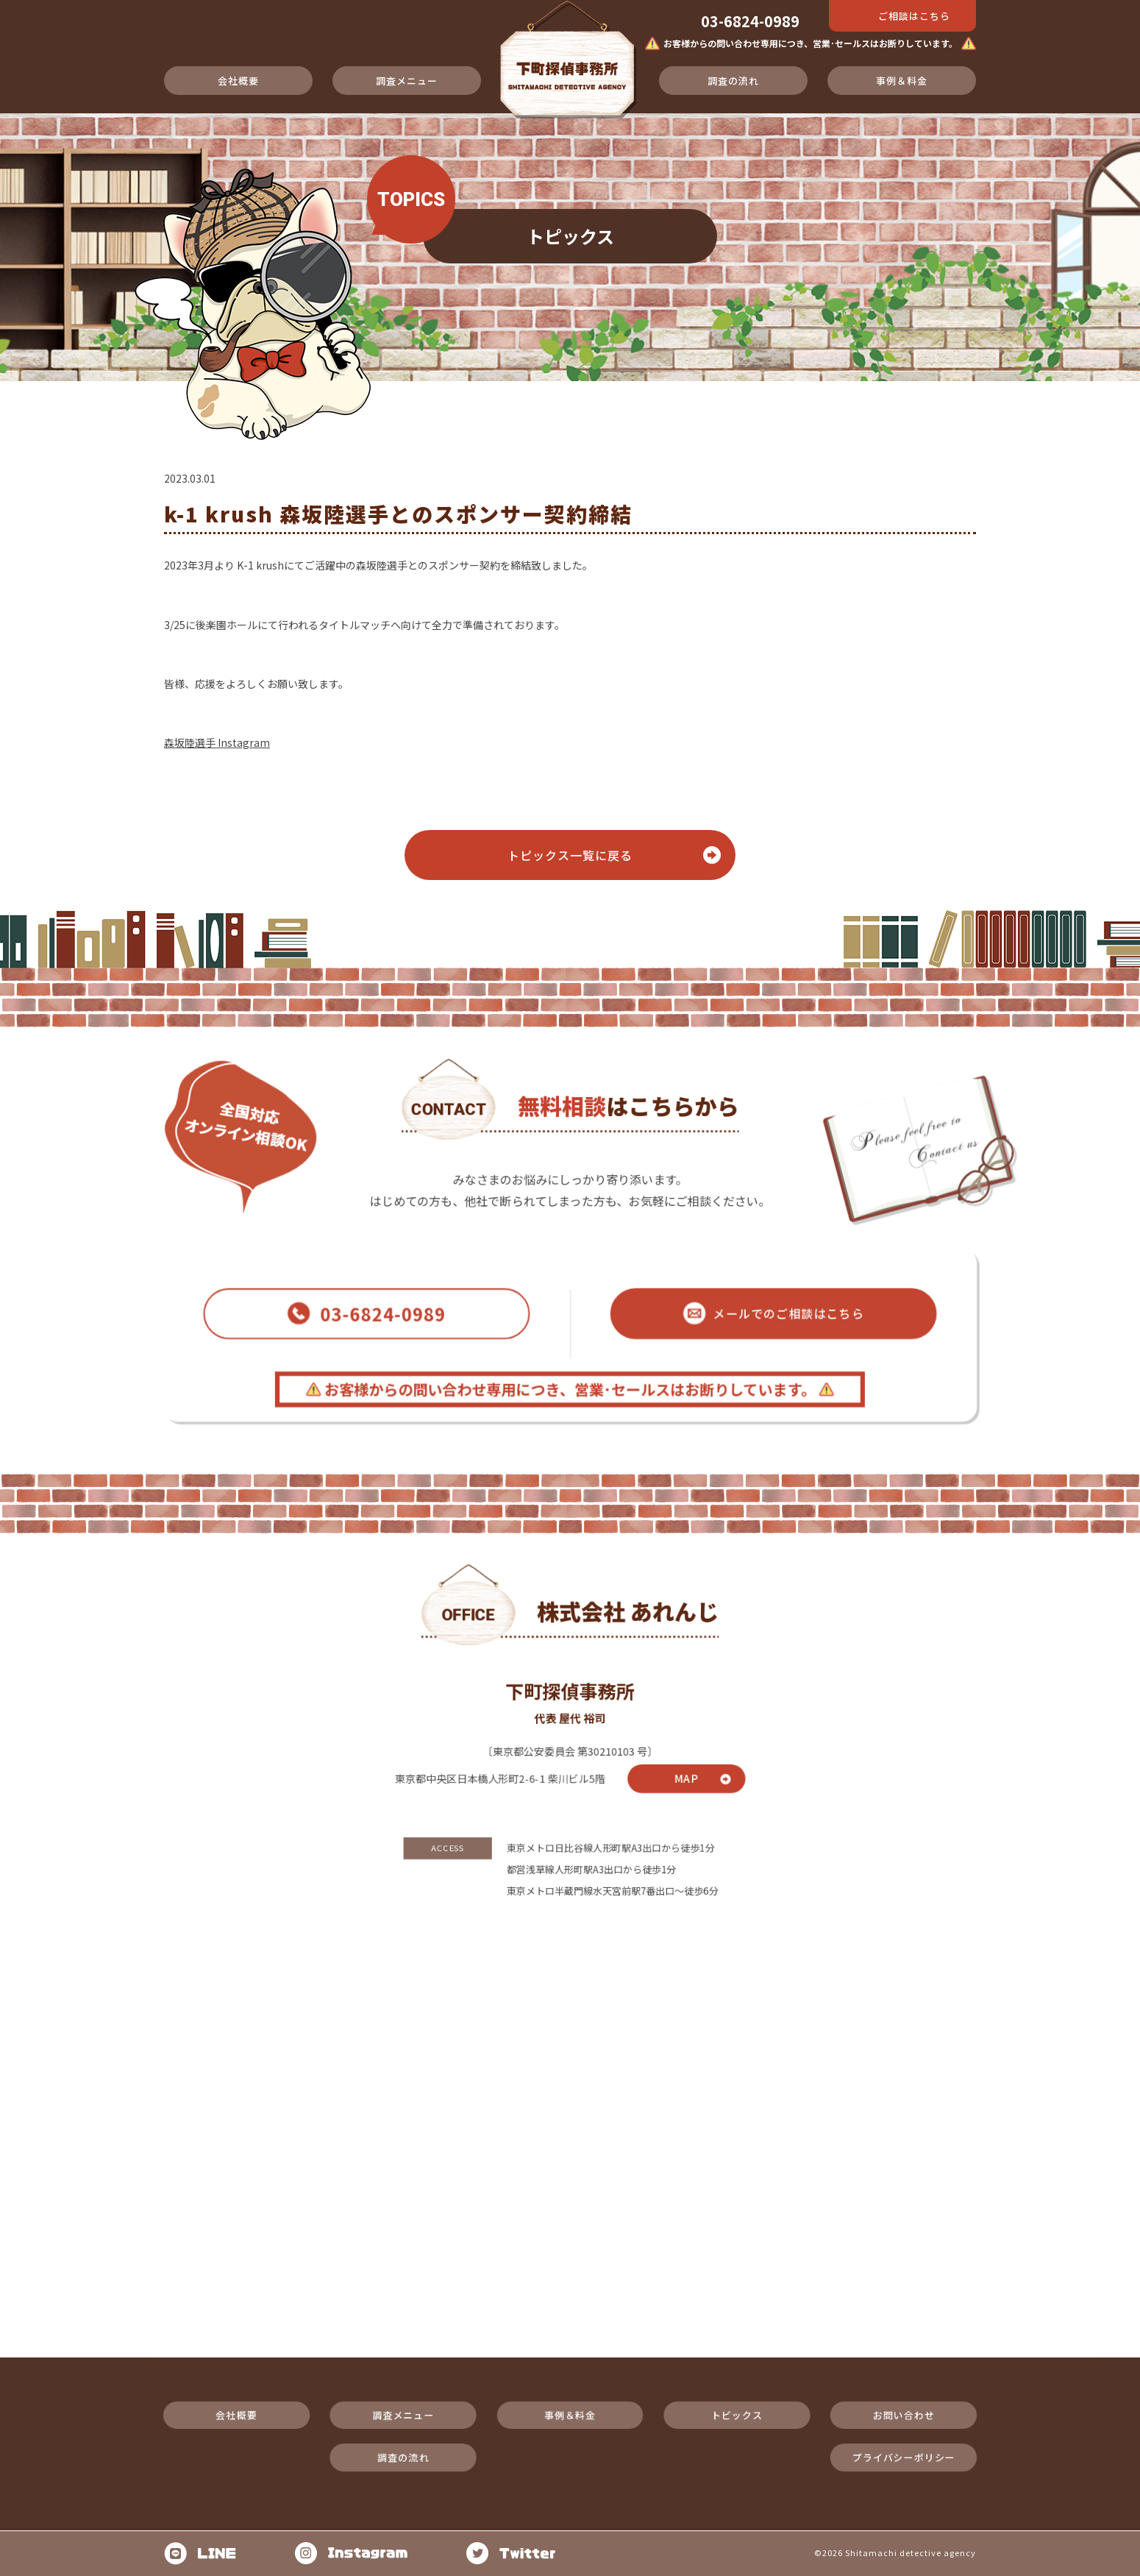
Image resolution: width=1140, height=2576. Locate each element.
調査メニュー (407, 81)
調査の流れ (733, 81)
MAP (705, 1717)
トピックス (764, 2350)
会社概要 (238, 81)
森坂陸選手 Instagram (217, 742)
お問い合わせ (958, 2350)
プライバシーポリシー (958, 2399)
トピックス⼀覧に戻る (570, 855)
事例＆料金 (901, 81)
